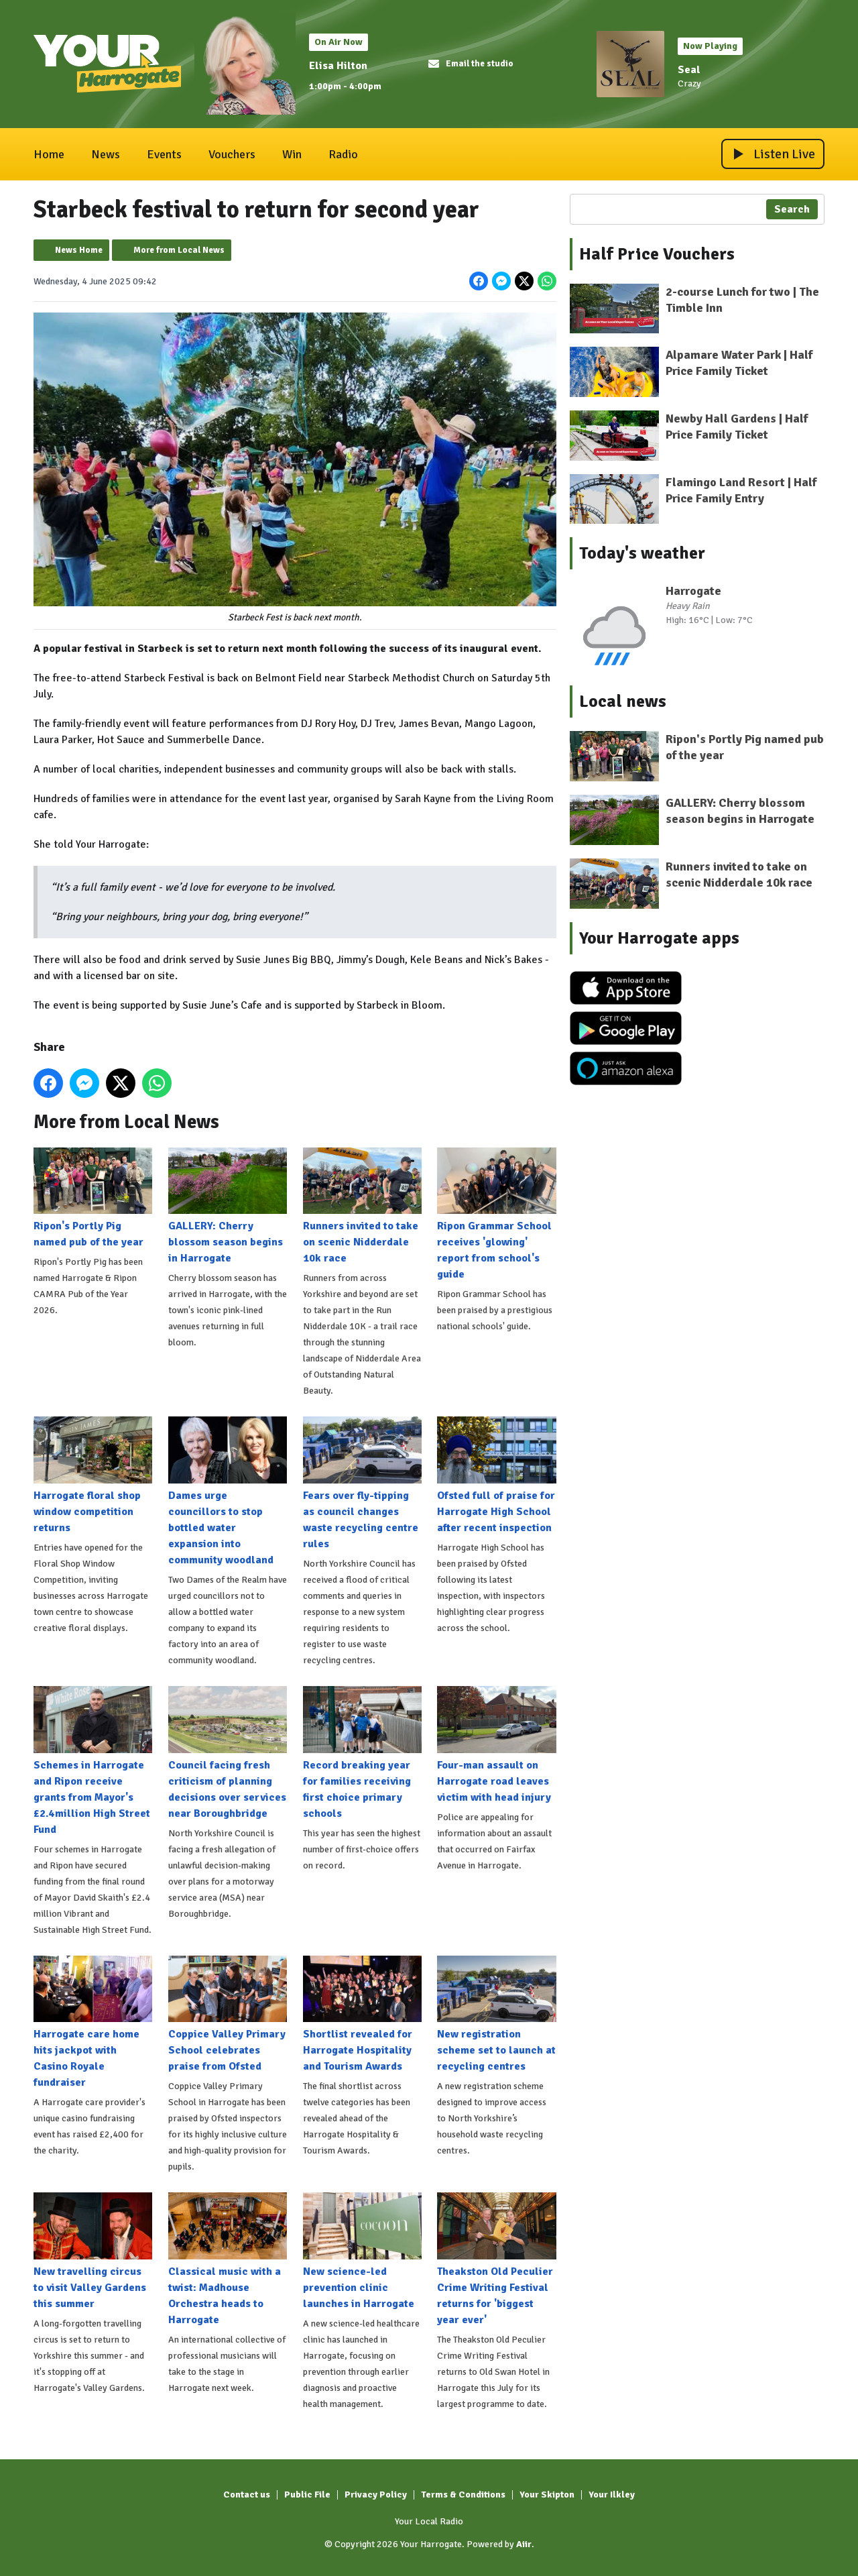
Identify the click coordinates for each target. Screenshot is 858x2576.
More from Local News (179, 250)
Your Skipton (546, 2494)
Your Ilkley (612, 2494)
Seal (689, 69)
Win (292, 154)
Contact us (246, 2494)
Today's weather (642, 553)
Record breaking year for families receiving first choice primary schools (362, 1753)
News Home (79, 250)
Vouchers (231, 154)
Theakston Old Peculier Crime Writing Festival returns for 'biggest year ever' (496, 2259)
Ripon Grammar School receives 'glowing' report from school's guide (496, 1214)
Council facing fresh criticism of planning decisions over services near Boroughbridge (227, 1753)
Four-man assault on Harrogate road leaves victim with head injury (496, 1745)
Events (164, 154)
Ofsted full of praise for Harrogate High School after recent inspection (496, 1475)
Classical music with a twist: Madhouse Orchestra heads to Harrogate (227, 2259)
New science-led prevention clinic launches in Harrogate (362, 2251)
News (105, 154)
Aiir (524, 2544)
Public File (307, 2494)
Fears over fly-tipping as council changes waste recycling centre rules (362, 1483)
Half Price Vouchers (657, 254)
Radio (343, 154)
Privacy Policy (376, 2494)
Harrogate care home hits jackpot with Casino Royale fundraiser (93, 2022)
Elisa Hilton (338, 65)
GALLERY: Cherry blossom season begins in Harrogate (227, 1206)
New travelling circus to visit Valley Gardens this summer (93, 2251)
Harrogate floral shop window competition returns (93, 1475)
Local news (622, 701)
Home (49, 154)
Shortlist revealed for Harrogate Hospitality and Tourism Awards (362, 2014)
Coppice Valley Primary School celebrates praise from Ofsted (227, 2014)
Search (792, 209)
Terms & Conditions (463, 2494)
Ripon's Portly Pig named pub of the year (93, 1198)
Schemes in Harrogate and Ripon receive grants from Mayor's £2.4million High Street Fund (93, 1761)
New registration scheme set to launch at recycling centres (496, 2014)
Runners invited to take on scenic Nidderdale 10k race (362, 1206)
